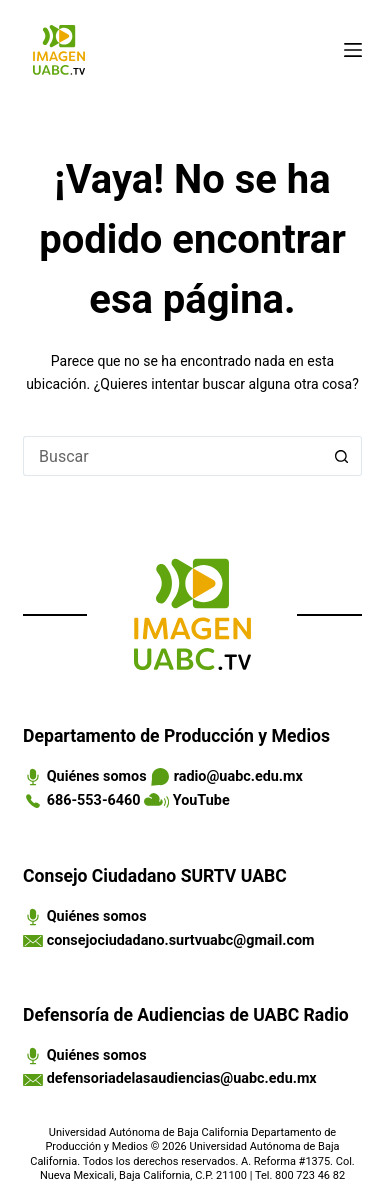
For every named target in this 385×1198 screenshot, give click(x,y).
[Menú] (353, 50)
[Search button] (342, 456)
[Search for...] (172, 456)
